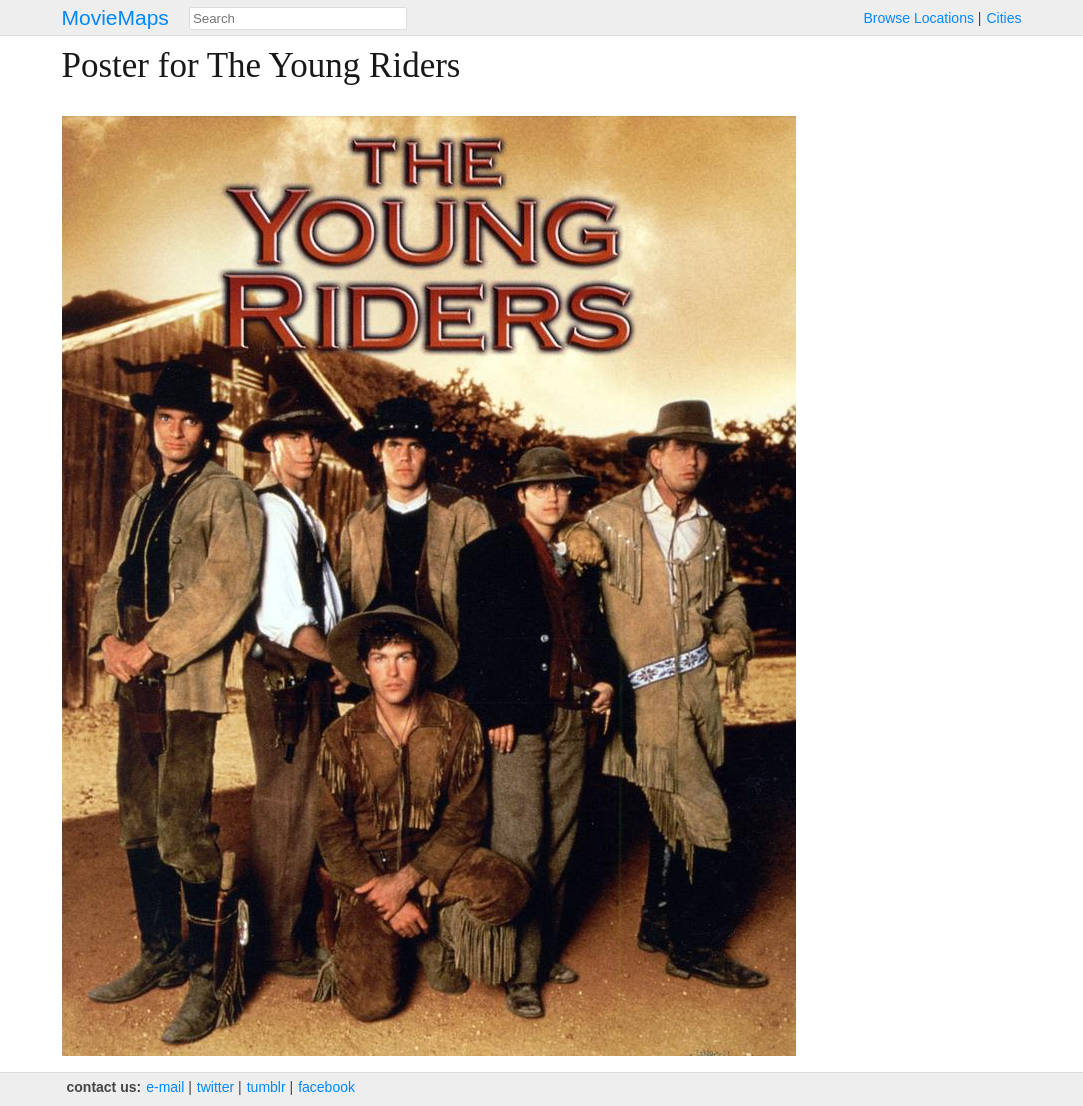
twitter (215, 1087)
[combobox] (298, 18)
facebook (326, 1087)
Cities (1003, 18)
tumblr (266, 1087)
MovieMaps (115, 17)
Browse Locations (918, 18)
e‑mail (165, 1087)
